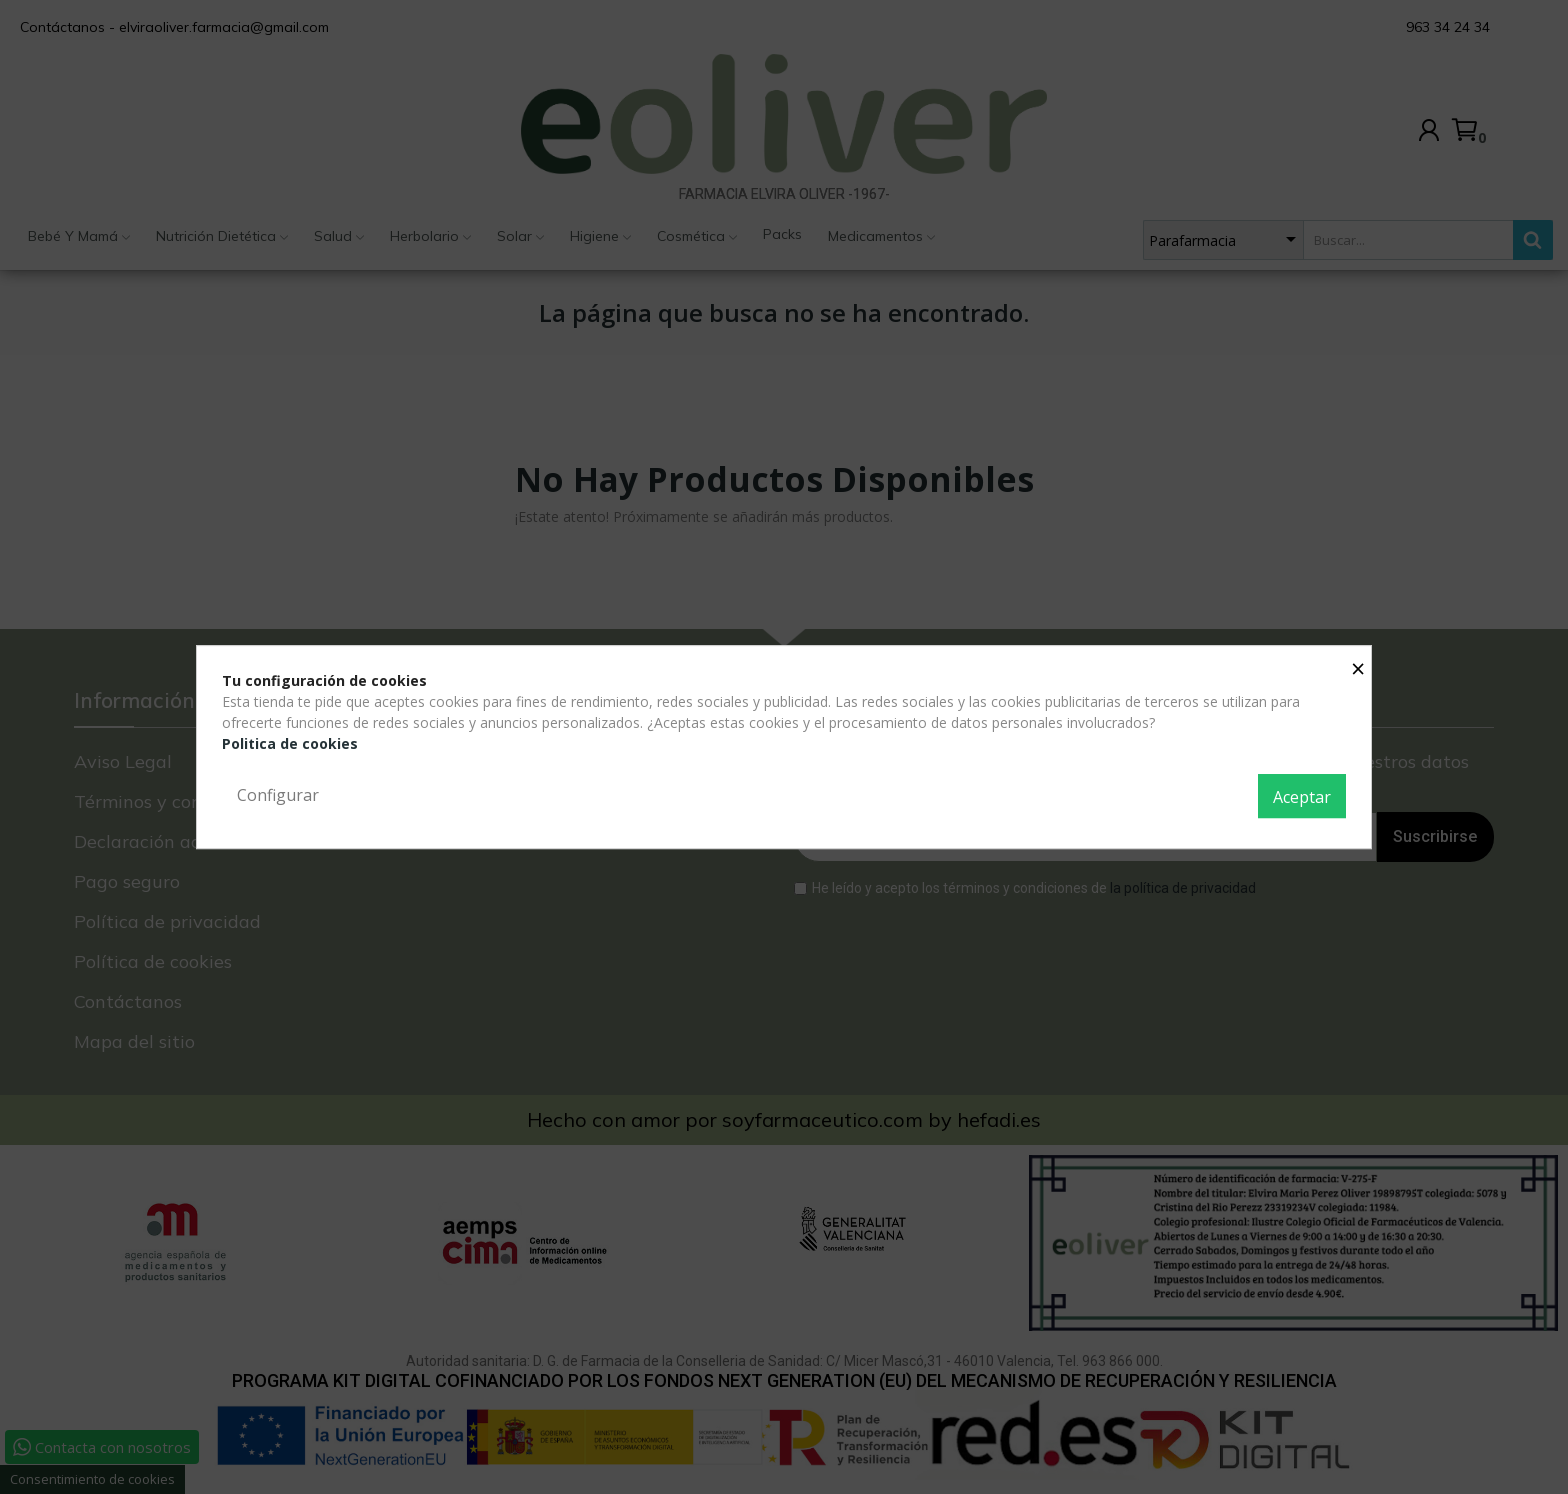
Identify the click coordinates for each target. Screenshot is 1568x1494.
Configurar (278, 795)
